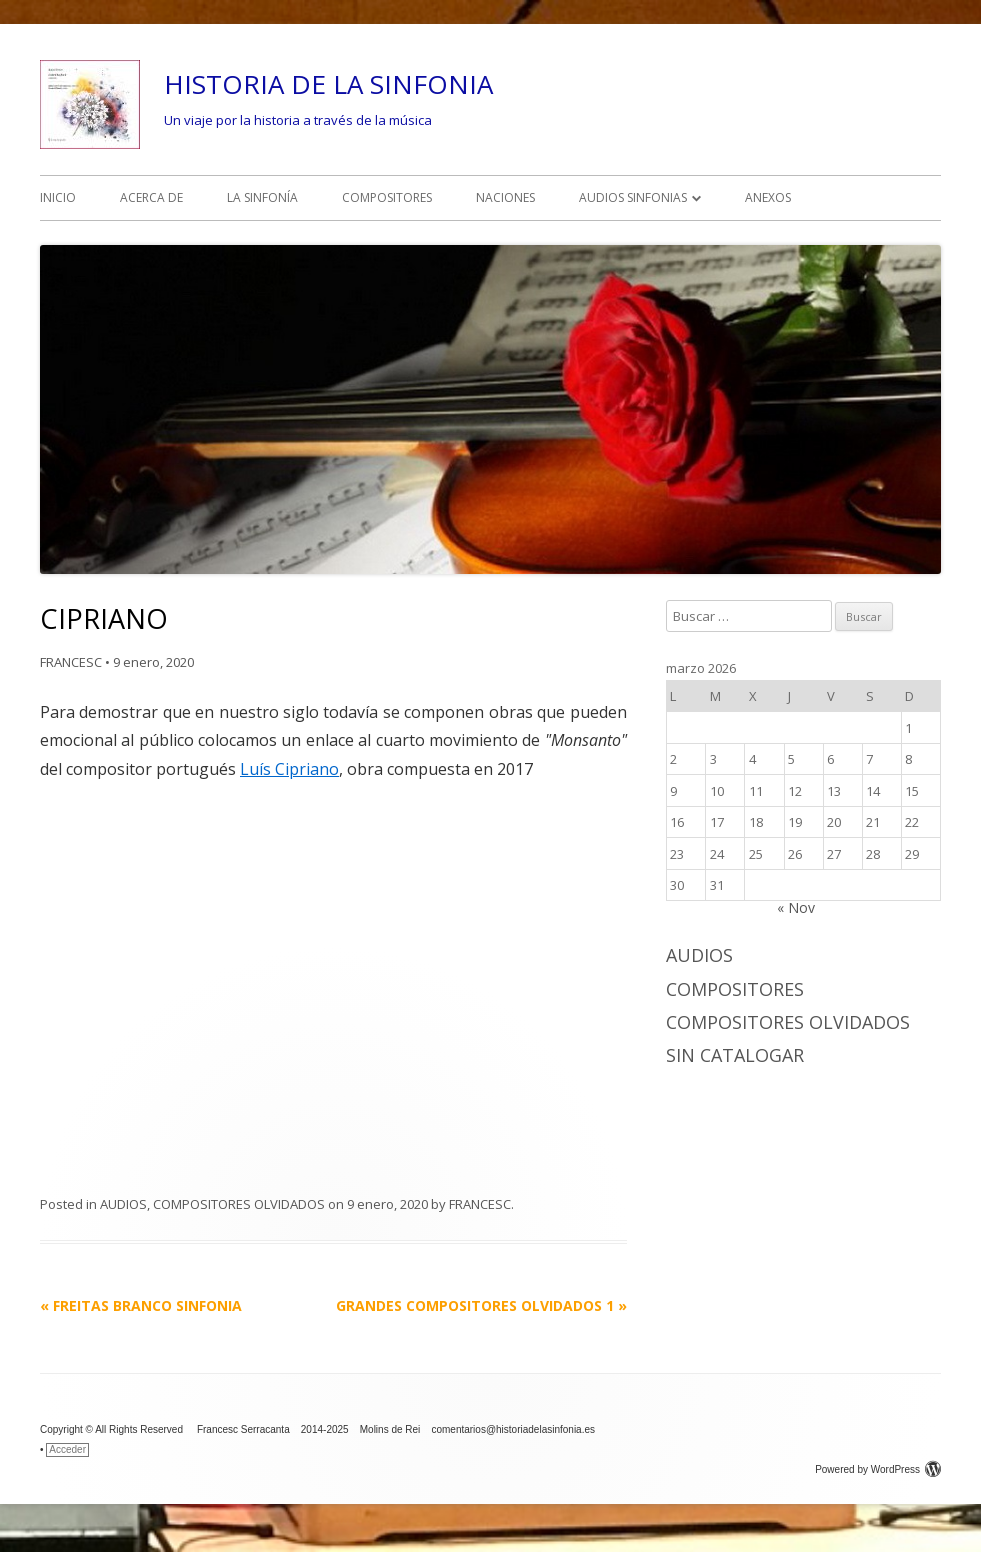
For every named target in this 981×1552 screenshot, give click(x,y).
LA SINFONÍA (262, 197)
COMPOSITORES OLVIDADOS (239, 1204)
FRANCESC (71, 662)
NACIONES (505, 197)
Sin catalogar (735, 1055)
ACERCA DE (151, 197)
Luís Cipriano (289, 769)
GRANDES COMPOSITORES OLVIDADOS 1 (481, 1305)
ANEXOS (768, 197)
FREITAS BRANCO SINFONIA (141, 1305)
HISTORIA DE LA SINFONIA (328, 84)
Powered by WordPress (878, 1469)
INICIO (58, 197)
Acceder (67, 1449)
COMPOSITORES (387, 197)
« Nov (796, 907)
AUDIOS (123, 1204)
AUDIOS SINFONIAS (633, 197)
